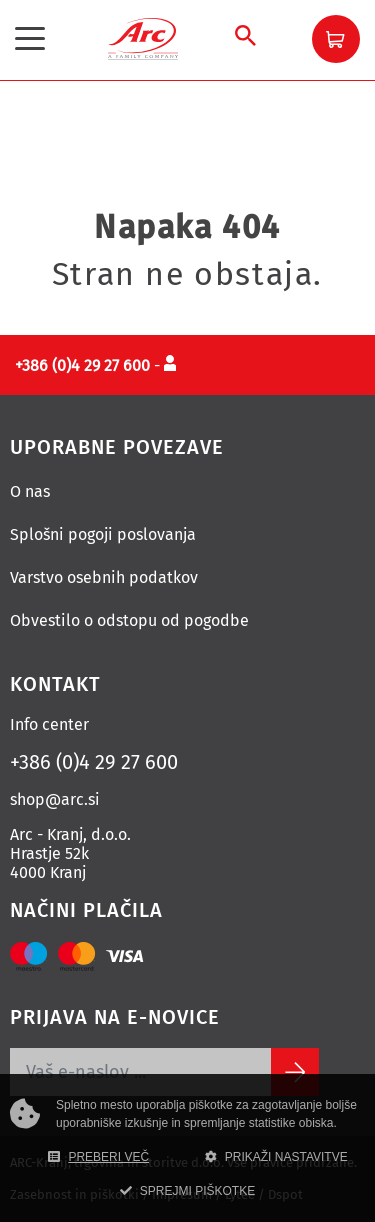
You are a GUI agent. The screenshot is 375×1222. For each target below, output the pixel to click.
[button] (336, 39)
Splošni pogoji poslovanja (103, 534)
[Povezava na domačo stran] (143, 37)
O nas (30, 491)
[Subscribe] (295, 1072)
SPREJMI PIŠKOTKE (187, 1191)
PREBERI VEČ (98, 1157)
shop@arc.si (55, 799)
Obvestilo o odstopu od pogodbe (129, 620)
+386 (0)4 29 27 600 (94, 762)
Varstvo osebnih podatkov (104, 577)
